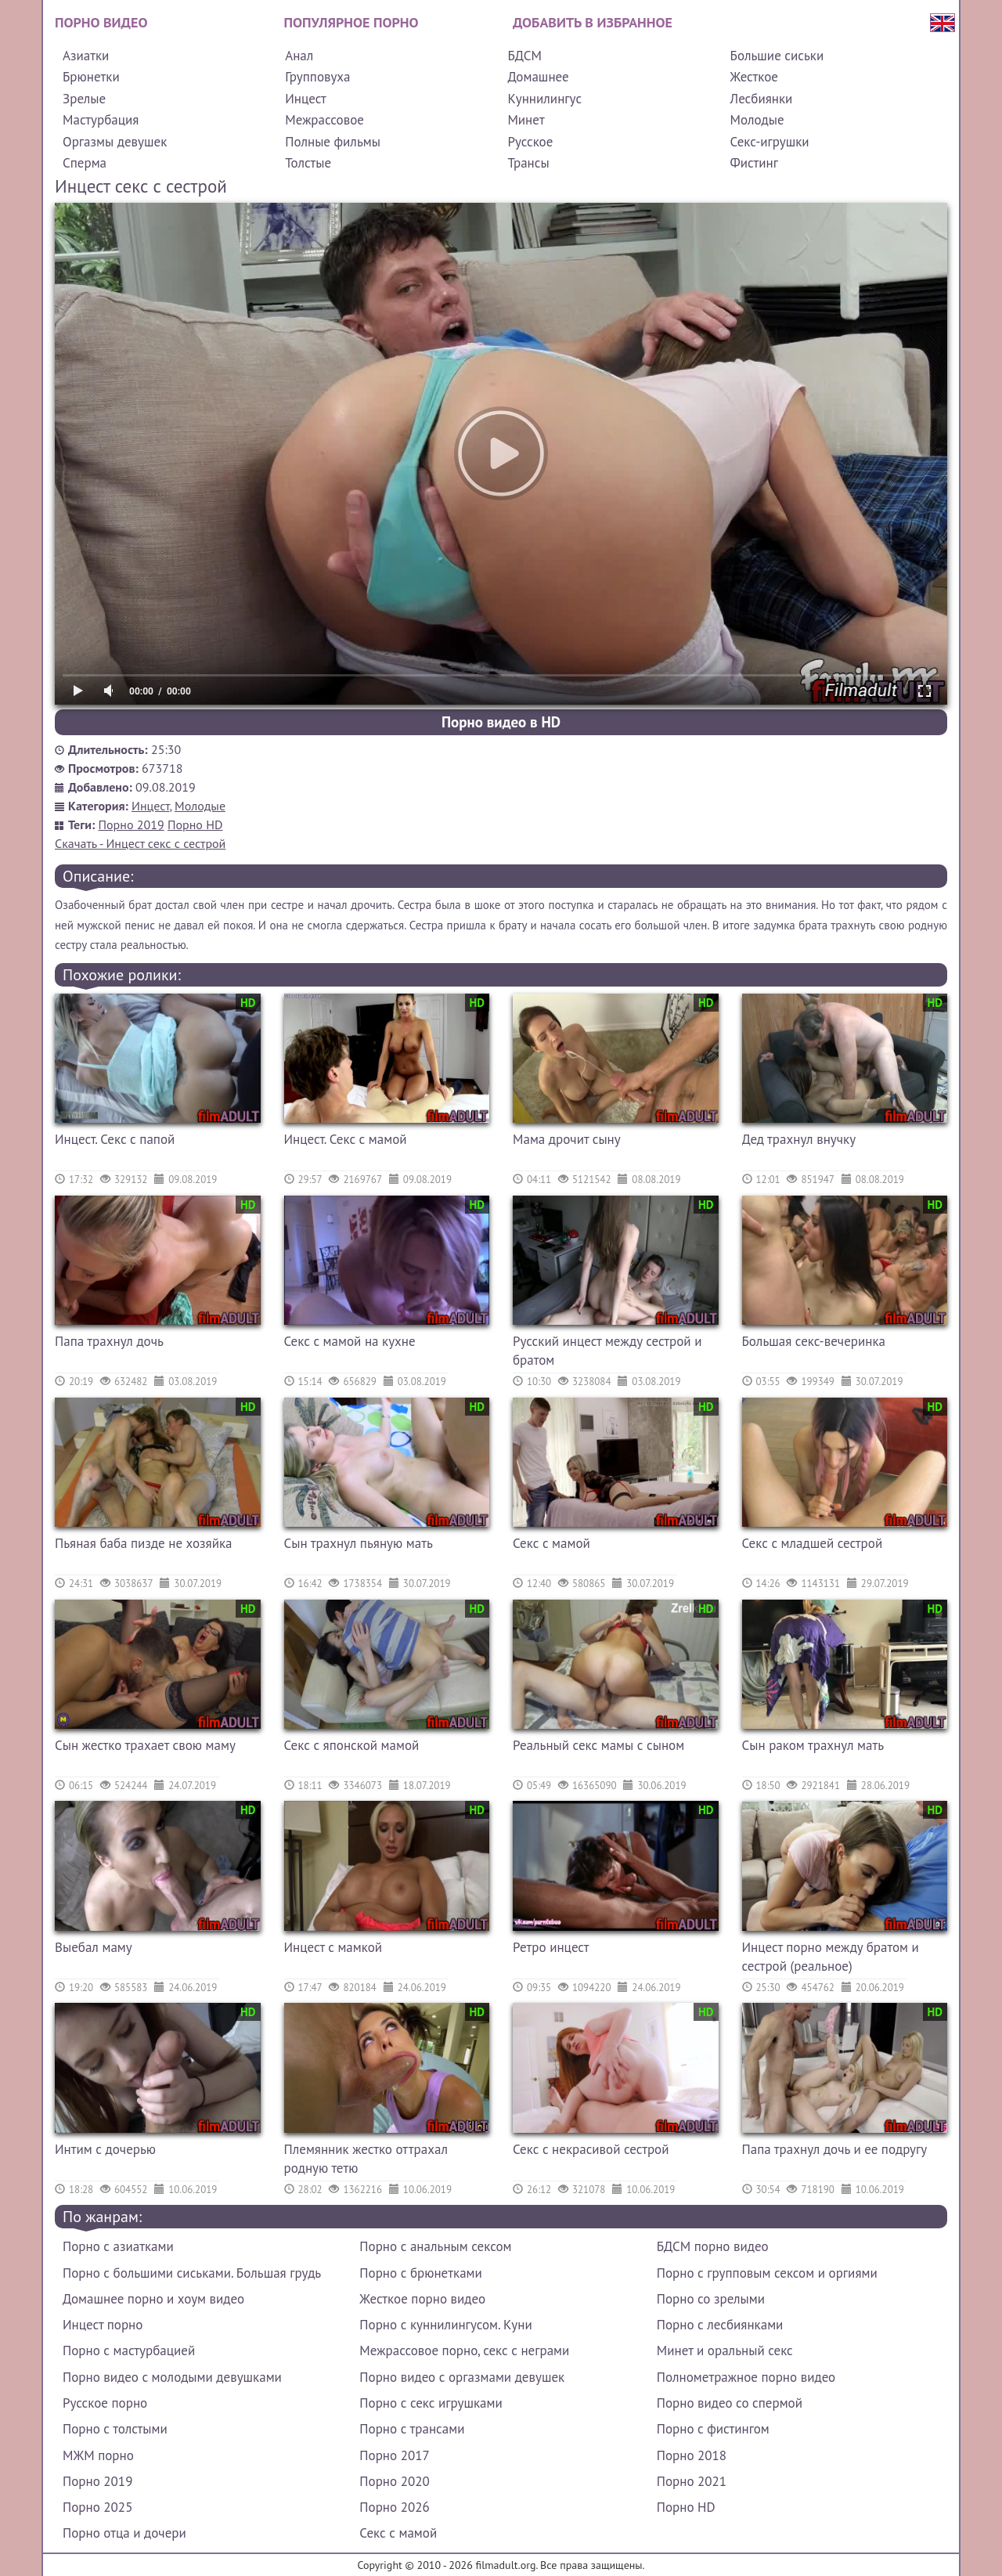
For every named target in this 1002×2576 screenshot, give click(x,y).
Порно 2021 (691, 2481)
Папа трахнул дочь (109, 1341)
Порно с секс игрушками (430, 2403)
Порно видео (101, 22)
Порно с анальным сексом (435, 2246)
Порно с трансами (411, 2428)
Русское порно (105, 2403)
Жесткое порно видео (422, 2298)
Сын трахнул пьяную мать (358, 1543)
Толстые (308, 162)
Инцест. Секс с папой (115, 1139)
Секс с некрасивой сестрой (591, 2149)
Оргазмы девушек (115, 141)
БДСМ (524, 55)
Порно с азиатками (118, 2246)
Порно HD (195, 824)
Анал (299, 55)
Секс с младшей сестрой (812, 1543)
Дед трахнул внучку (799, 1139)
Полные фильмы (332, 141)
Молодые (757, 119)
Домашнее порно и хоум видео (153, 2298)
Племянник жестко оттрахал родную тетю (366, 2159)
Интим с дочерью (105, 2149)
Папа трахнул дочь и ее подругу (835, 2149)
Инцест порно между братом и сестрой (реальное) (830, 1957)
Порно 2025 (97, 2507)
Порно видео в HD (501, 722)
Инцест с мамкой (333, 1947)
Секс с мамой (551, 1543)
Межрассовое (324, 119)
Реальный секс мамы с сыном (598, 1745)
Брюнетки (91, 76)
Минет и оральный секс (725, 2350)
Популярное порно (351, 22)
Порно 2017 (394, 2455)
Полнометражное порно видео (746, 2377)
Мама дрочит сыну (567, 1139)
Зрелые (84, 98)
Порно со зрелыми (711, 2298)
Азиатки (86, 55)
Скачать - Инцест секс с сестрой (140, 843)
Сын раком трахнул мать (813, 1745)
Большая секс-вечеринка (814, 1341)
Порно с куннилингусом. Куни (445, 2324)
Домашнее (537, 76)
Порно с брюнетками (420, 2273)
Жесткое (754, 76)
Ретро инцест (551, 1947)
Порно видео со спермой (729, 2403)
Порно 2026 (394, 2507)
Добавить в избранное (592, 22)
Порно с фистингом (713, 2428)
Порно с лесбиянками (720, 2324)
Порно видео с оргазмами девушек (461, 2377)
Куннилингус (544, 98)
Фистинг (754, 162)
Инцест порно (102, 2324)
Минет (525, 119)
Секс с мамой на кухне (350, 1341)
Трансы (528, 162)
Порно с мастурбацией (129, 2350)
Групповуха (317, 76)
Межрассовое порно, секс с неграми (464, 2350)
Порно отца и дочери (124, 2533)
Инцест (305, 98)
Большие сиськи (777, 55)
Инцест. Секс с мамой (345, 1139)
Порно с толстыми (115, 2428)
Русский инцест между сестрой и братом (607, 1351)
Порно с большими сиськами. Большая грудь (192, 2273)
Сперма (84, 162)
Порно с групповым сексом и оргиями (767, 2273)
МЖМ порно (98, 2455)
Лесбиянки (761, 98)
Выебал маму (93, 1947)
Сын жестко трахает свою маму (145, 1745)
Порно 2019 (131, 824)
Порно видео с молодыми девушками (172, 2377)
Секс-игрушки (769, 141)
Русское (530, 141)
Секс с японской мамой (352, 1745)
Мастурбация (101, 119)
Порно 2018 (691, 2455)
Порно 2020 (394, 2481)
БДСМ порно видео (713, 2246)
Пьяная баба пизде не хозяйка (143, 1543)
